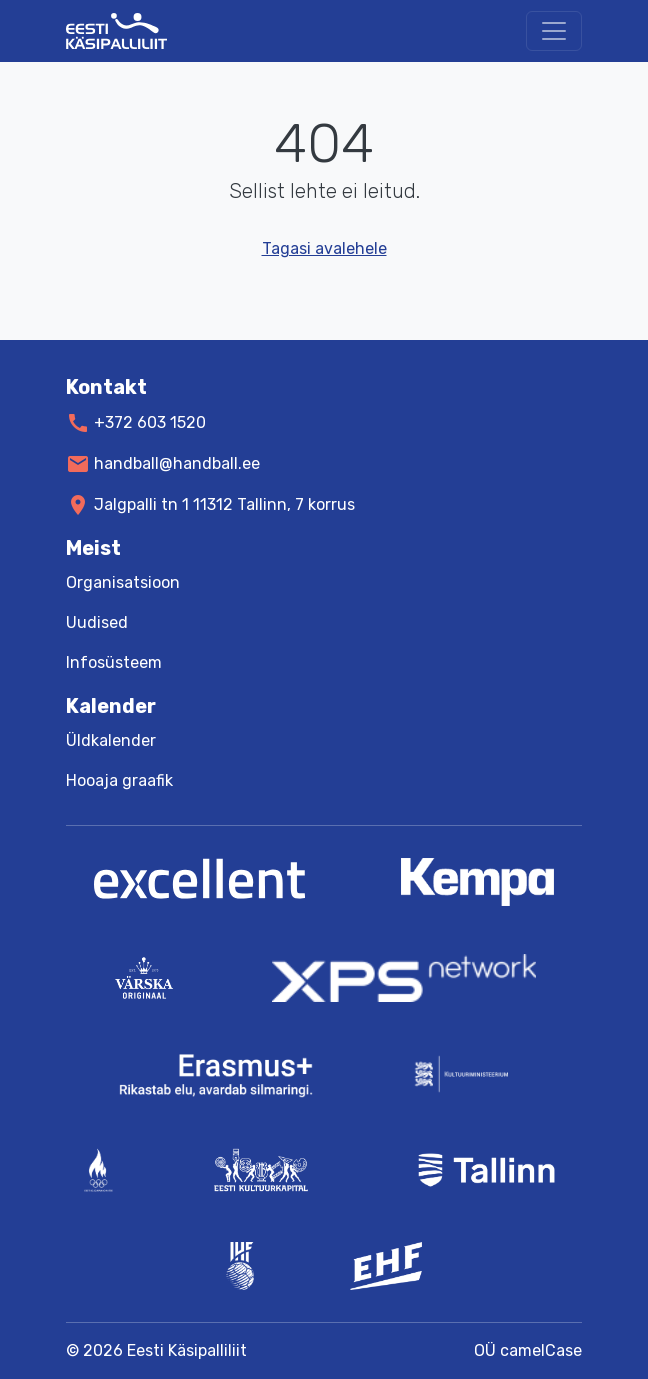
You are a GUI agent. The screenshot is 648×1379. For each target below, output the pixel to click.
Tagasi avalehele (324, 248)
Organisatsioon (123, 582)
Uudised (97, 622)
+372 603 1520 (150, 422)
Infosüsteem (114, 662)
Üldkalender (111, 740)
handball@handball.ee (177, 463)
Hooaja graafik (119, 780)
